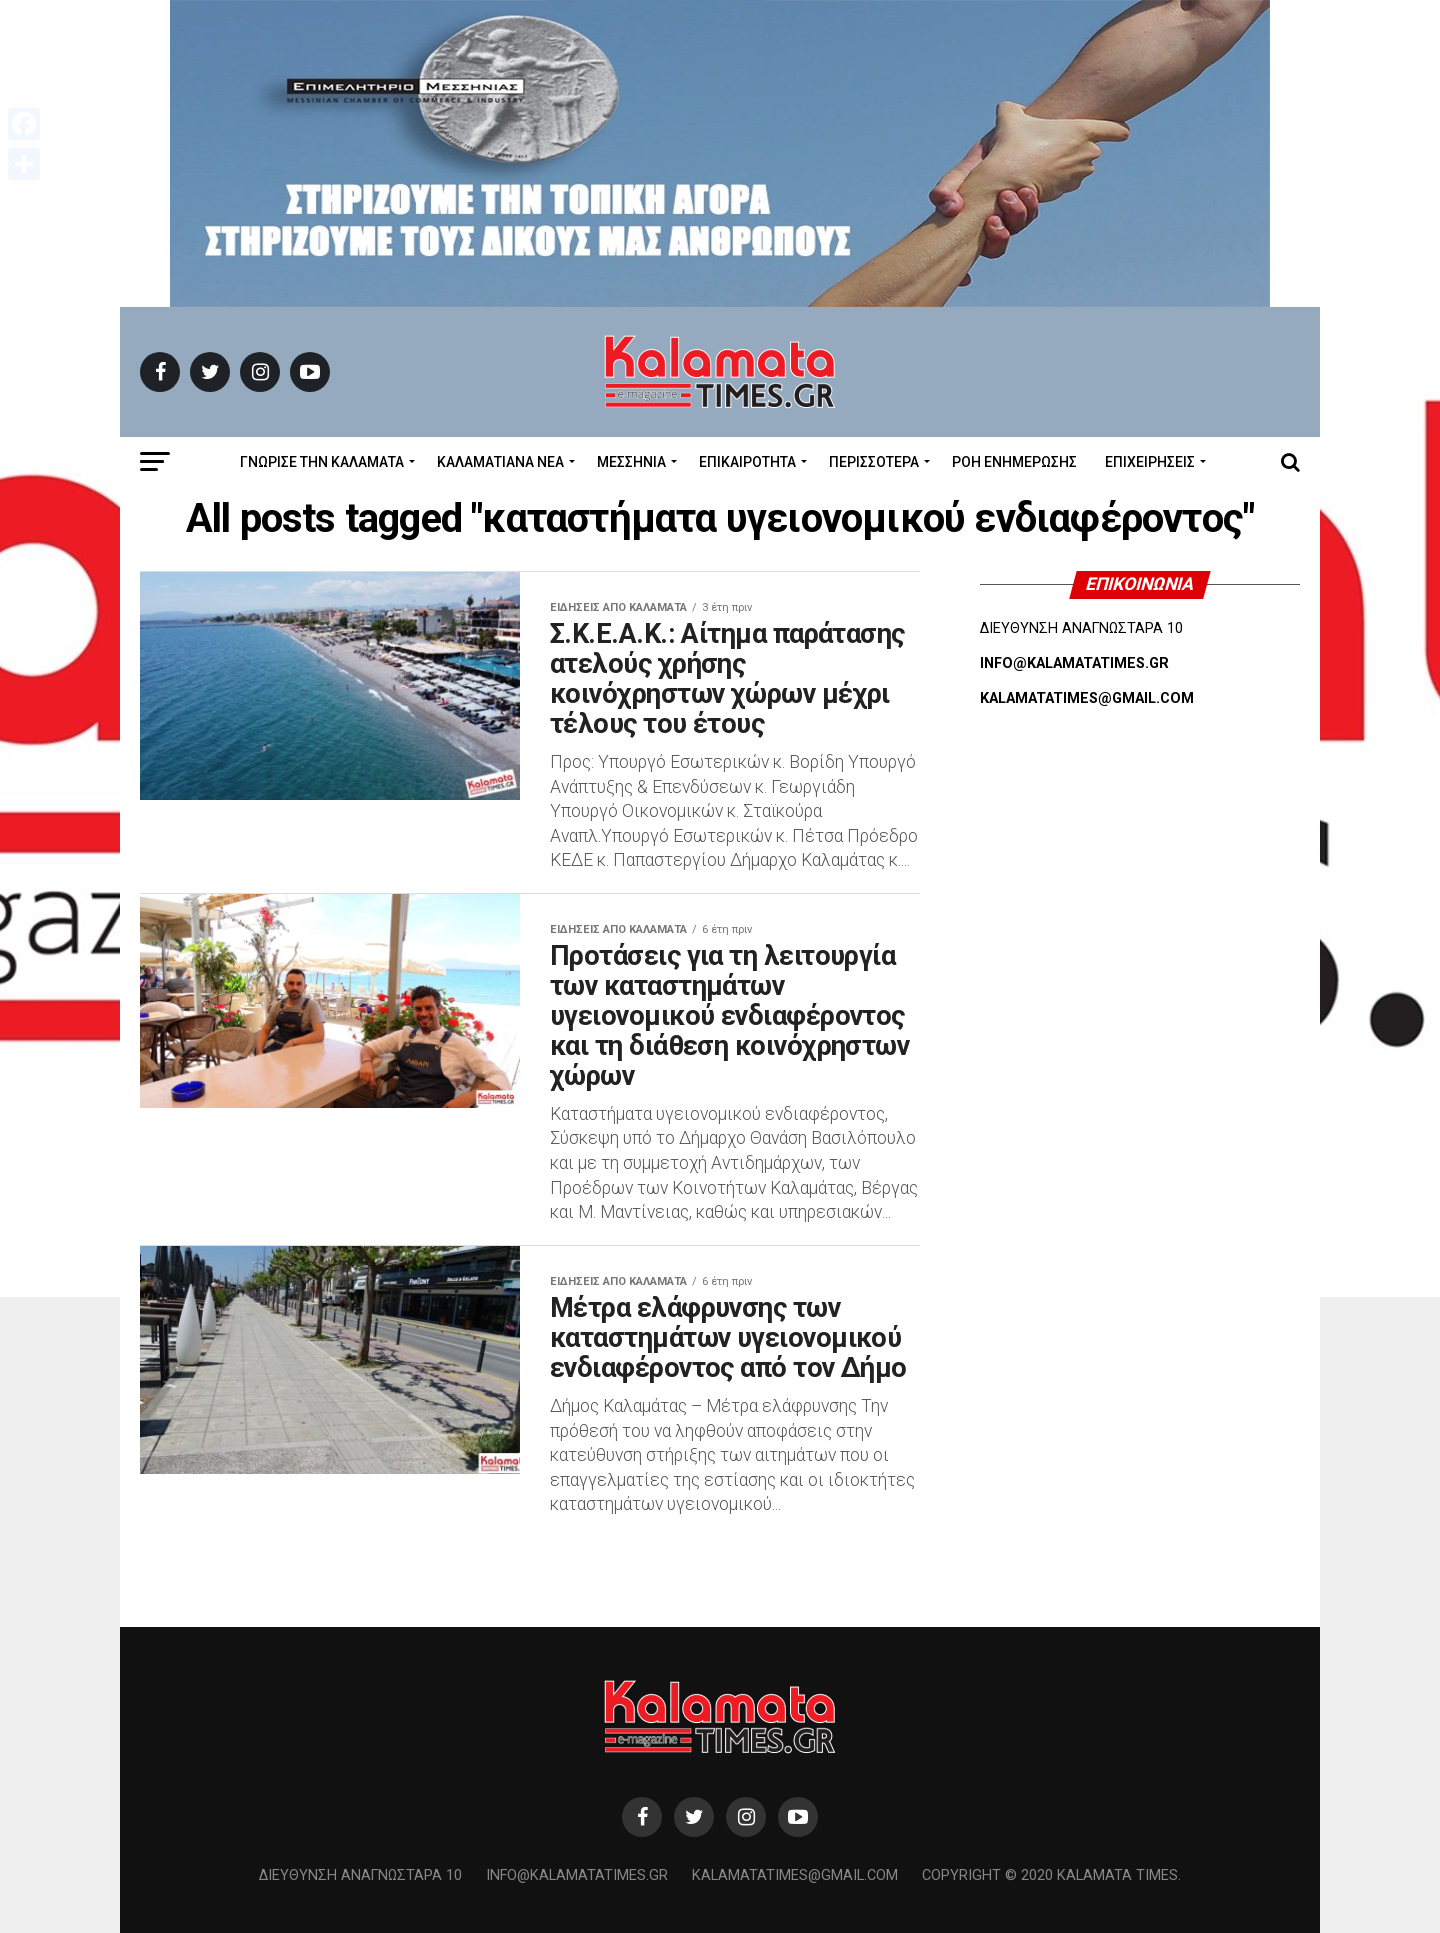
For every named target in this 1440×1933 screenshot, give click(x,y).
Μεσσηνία (631, 462)
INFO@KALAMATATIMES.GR (1074, 663)
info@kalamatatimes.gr (577, 1875)
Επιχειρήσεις (1150, 462)
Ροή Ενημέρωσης (1014, 462)
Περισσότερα (874, 462)
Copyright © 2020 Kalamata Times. (1051, 1875)
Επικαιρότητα (747, 462)
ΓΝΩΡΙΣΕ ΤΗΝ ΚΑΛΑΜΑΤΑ (322, 462)
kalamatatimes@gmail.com (795, 1875)
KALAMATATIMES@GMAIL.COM (1087, 698)
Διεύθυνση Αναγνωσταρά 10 (360, 1875)
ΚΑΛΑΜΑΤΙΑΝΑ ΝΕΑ (500, 462)
